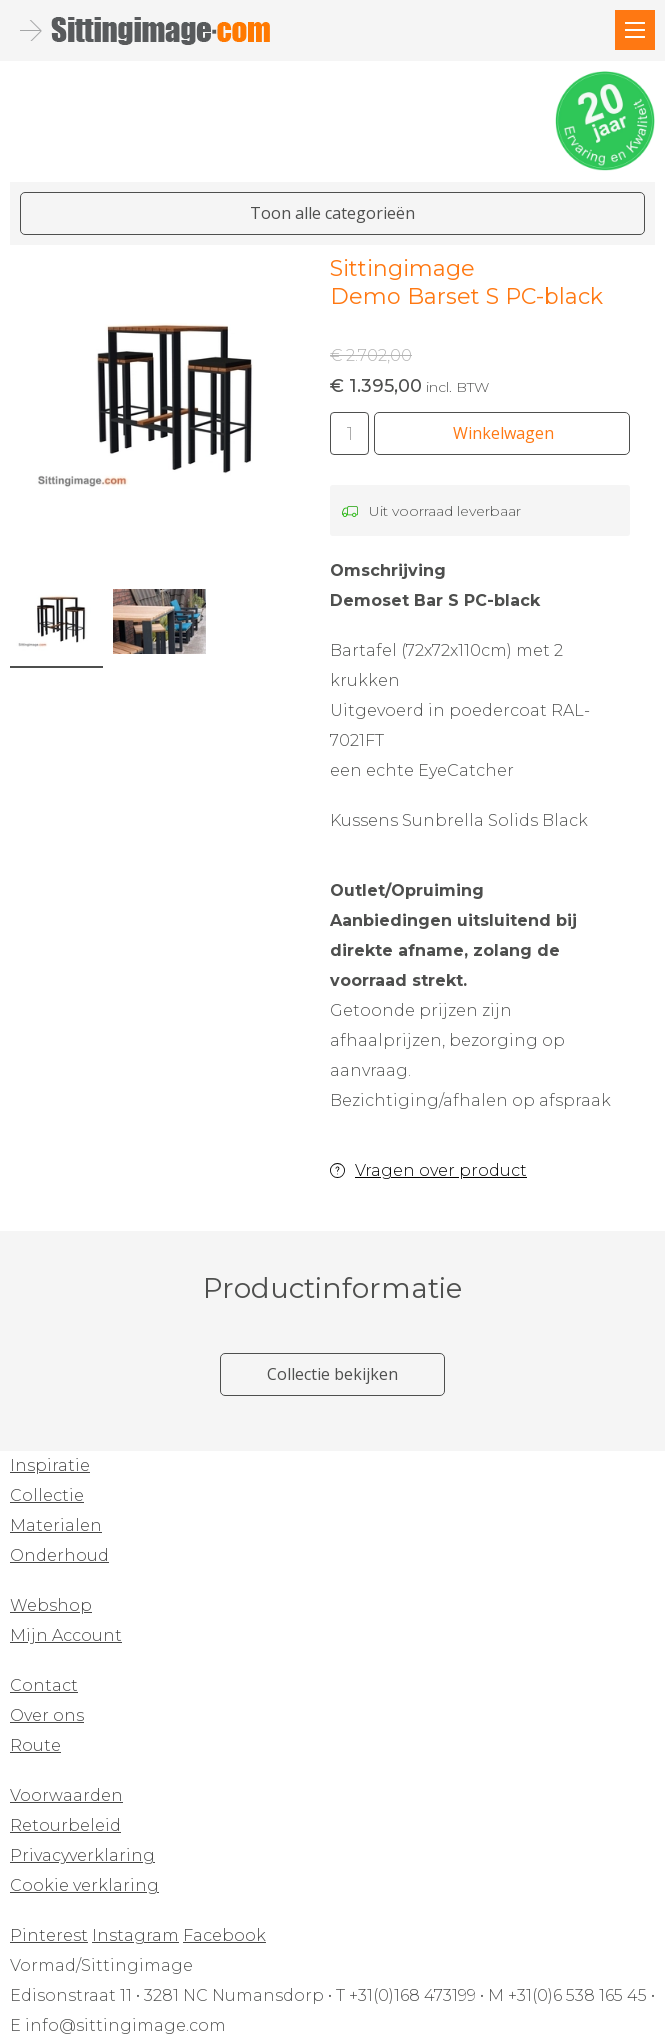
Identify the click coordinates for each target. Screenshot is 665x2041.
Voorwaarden (66, 1795)
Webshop (51, 1605)
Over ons (47, 1715)
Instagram (135, 1935)
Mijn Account (66, 1635)
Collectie (47, 1495)
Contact (44, 1685)
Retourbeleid (65, 1825)
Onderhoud (59, 1555)
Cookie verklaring (84, 1885)
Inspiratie (50, 1465)
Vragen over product (441, 1170)
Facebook (224, 1935)
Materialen (56, 1525)
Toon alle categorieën (332, 213)
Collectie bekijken (332, 1374)
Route (35, 1745)
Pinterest (49, 1935)
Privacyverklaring (82, 1855)
